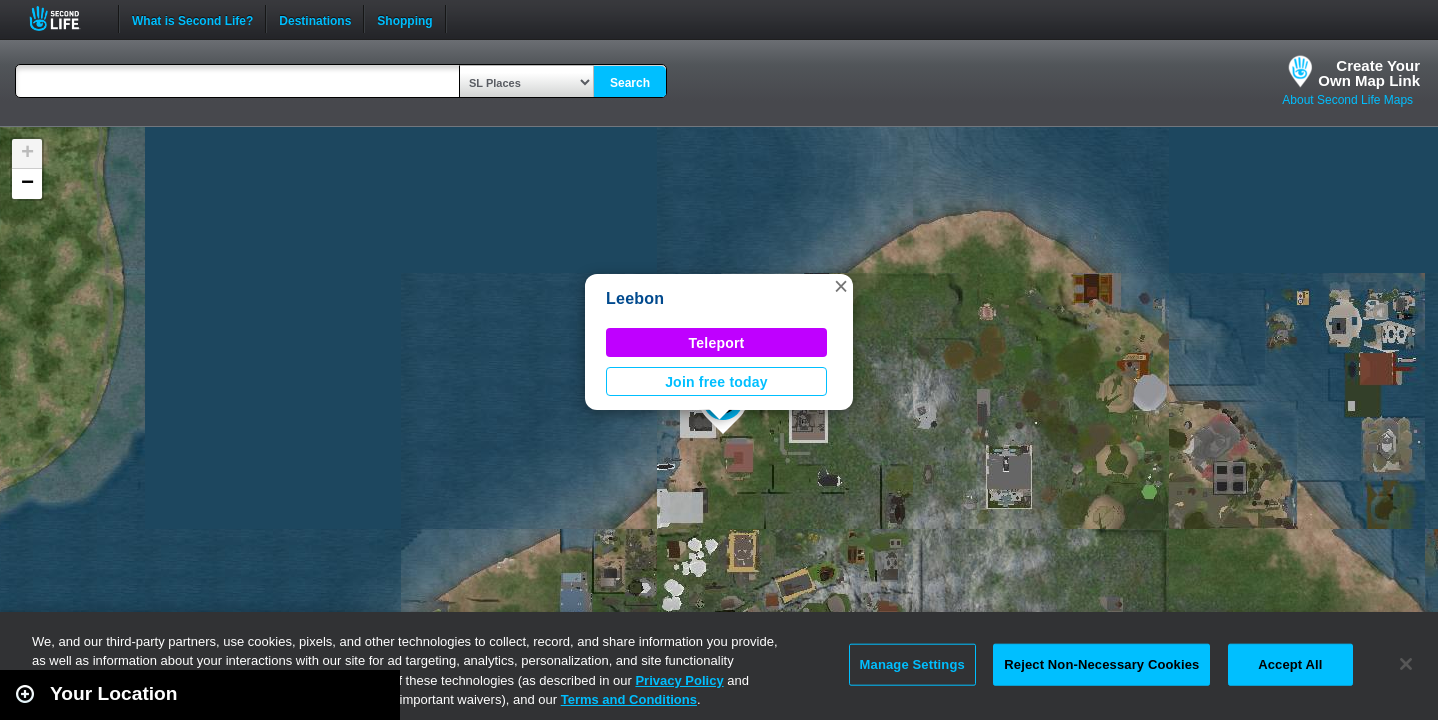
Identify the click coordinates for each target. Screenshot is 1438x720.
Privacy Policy (679, 680)
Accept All (1290, 664)
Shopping (404, 19)
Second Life (65, 18)
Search (630, 83)
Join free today (716, 382)
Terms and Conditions (629, 699)
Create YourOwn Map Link (1369, 73)
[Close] (1406, 664)
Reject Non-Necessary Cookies (1101, 664)
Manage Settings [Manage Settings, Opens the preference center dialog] (912, 664)
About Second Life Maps (1347, 100)
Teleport (717, 343)
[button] (841, 286)
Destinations (315, 19)
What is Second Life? (192, 19)
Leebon (635, 298)
